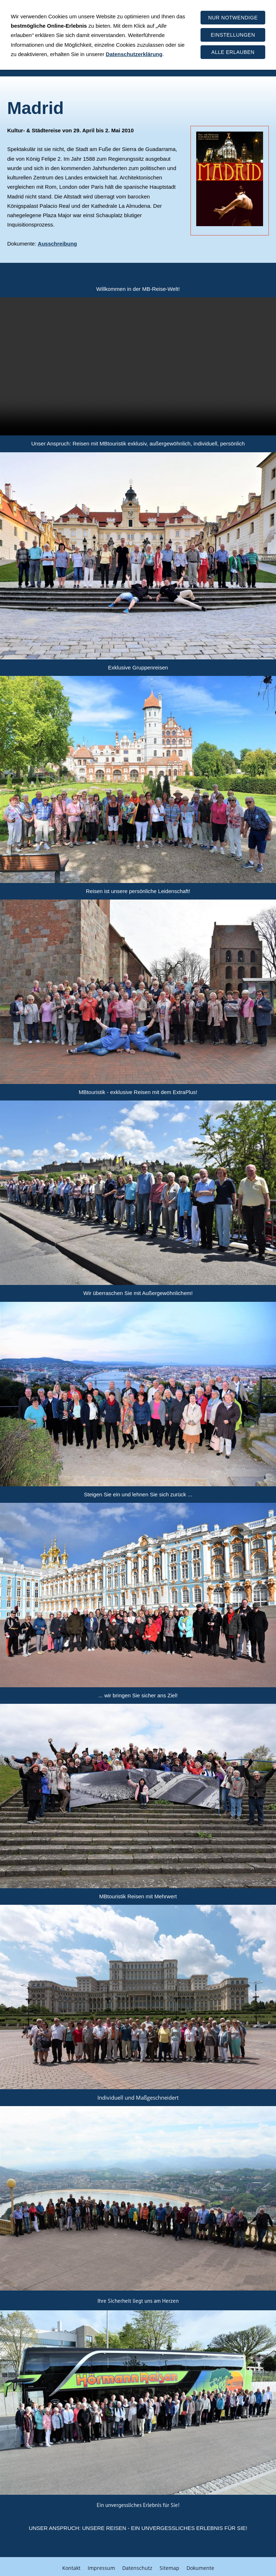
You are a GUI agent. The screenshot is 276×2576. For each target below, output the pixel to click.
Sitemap (169, 2563)
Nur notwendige (233, 17)
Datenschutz (137, 2563)
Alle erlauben (232, 52)
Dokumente (200, 2563)
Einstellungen (233, 35)
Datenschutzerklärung (134, 54)
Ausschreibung (57, 244)
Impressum (101, 2563)
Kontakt (71, 2563)
